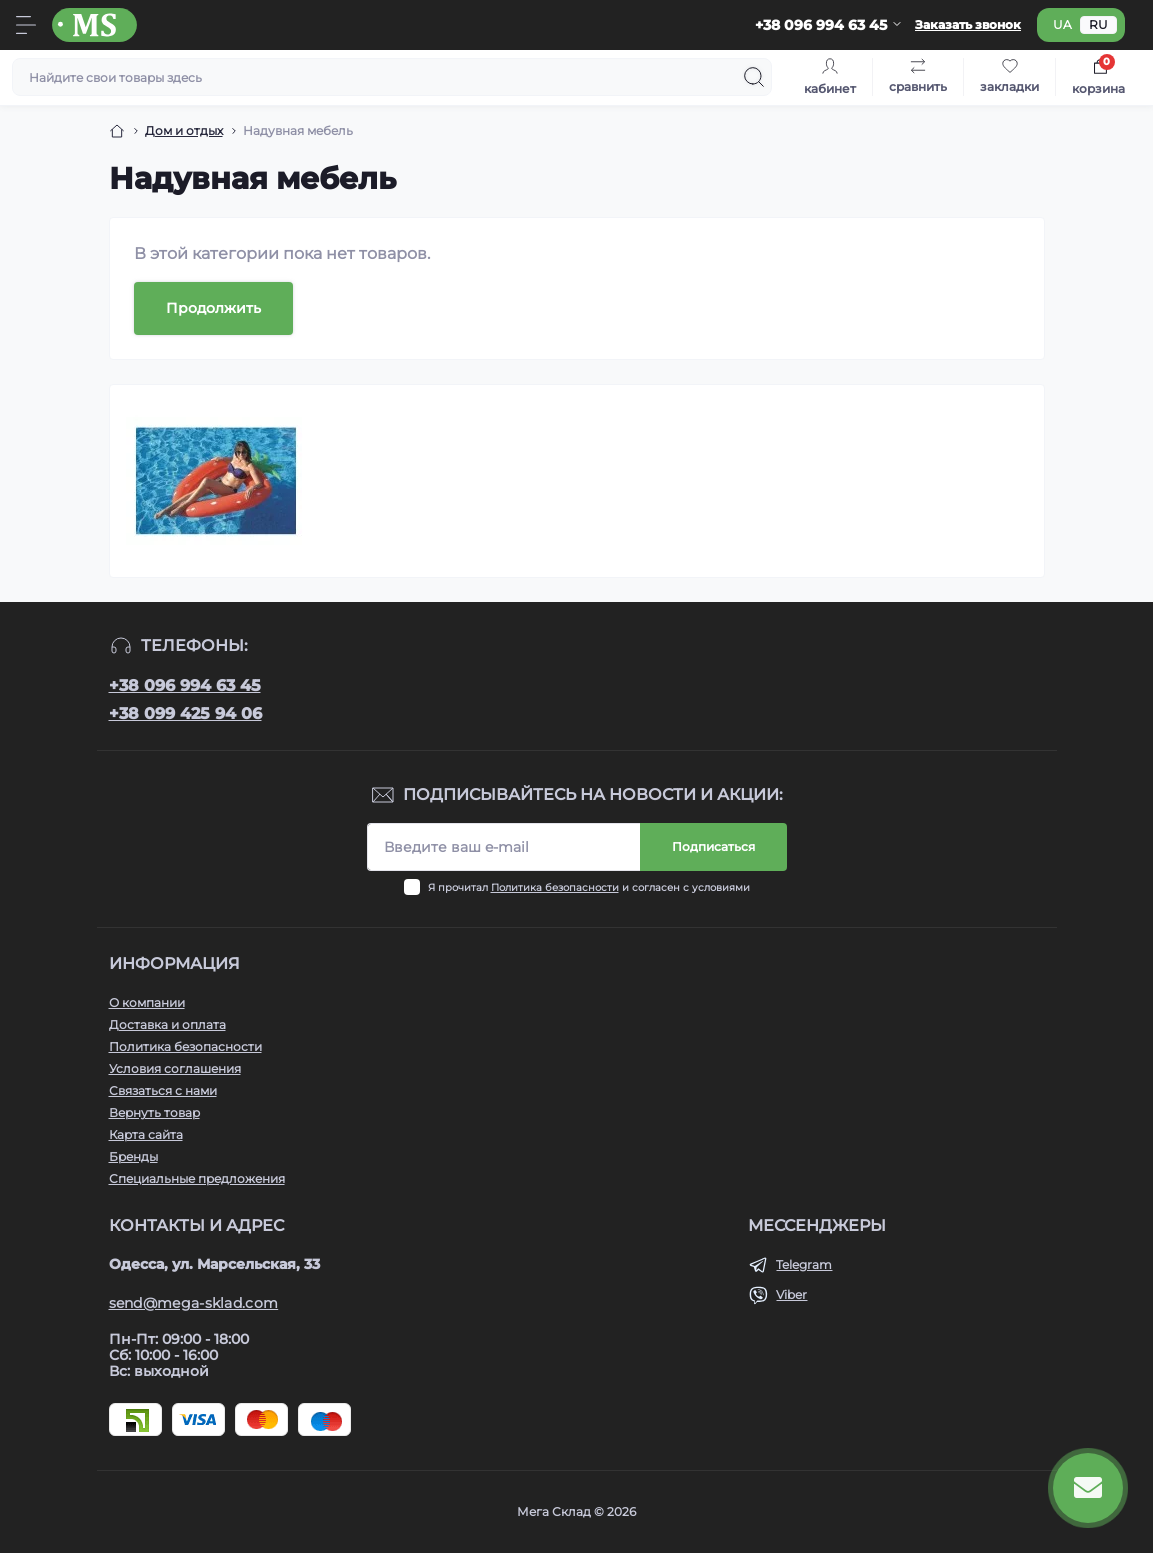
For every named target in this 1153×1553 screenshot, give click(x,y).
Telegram (804, 1264)
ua (1062, 24)
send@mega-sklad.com (194, 1303)
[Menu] (26, 25)
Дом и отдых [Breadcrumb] (184, 130)
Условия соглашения (175, 1068)
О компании (147, 1002)
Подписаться (713, 846)
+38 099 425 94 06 (185, 713)
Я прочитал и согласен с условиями (589, 887)
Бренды (133, 1156)
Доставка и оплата (167, 1024)
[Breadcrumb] (117, 131)
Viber (791, 1294)
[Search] (754, 77)
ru (1098, 24)
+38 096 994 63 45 (185, 685)
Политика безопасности (555, 887)
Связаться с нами (163, 1090)
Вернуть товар (154, 1112)
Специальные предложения (197, 1178)
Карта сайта (146, 1134)
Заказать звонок (968, 24)
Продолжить (213, 308)
